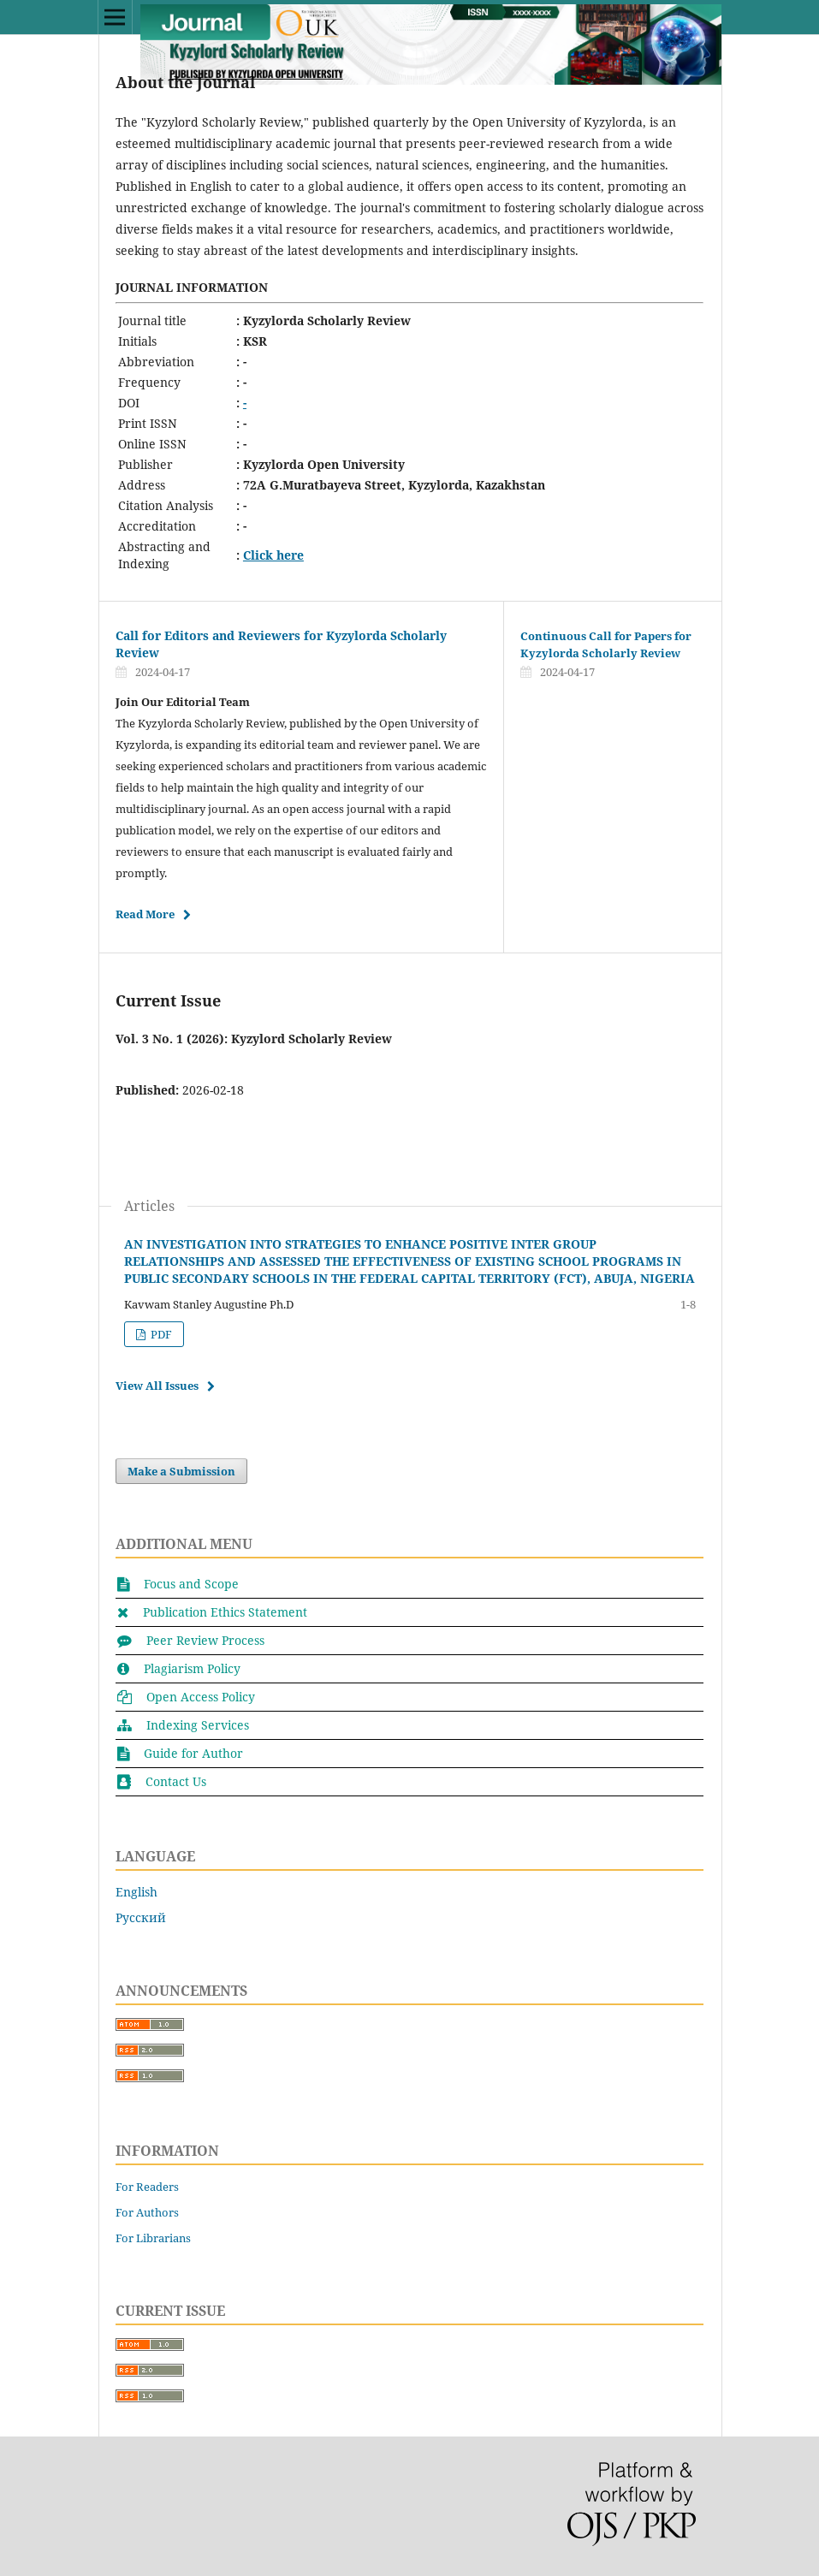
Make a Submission (181, 1471)
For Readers (147, 2186)
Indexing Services (197, 1725)
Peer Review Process (205, 1640)
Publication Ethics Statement (225, 1612)
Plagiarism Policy (192, 1668)
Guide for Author (193, 1753)
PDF (160, 1334)
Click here (273, 555)
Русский (141, 1917)
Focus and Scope (191, 1584)
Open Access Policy (200, 1697)
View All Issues (157, 1385)
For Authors (147, 2212)
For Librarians (153, 2238)
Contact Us (175, 1781)
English (136, 1892)
